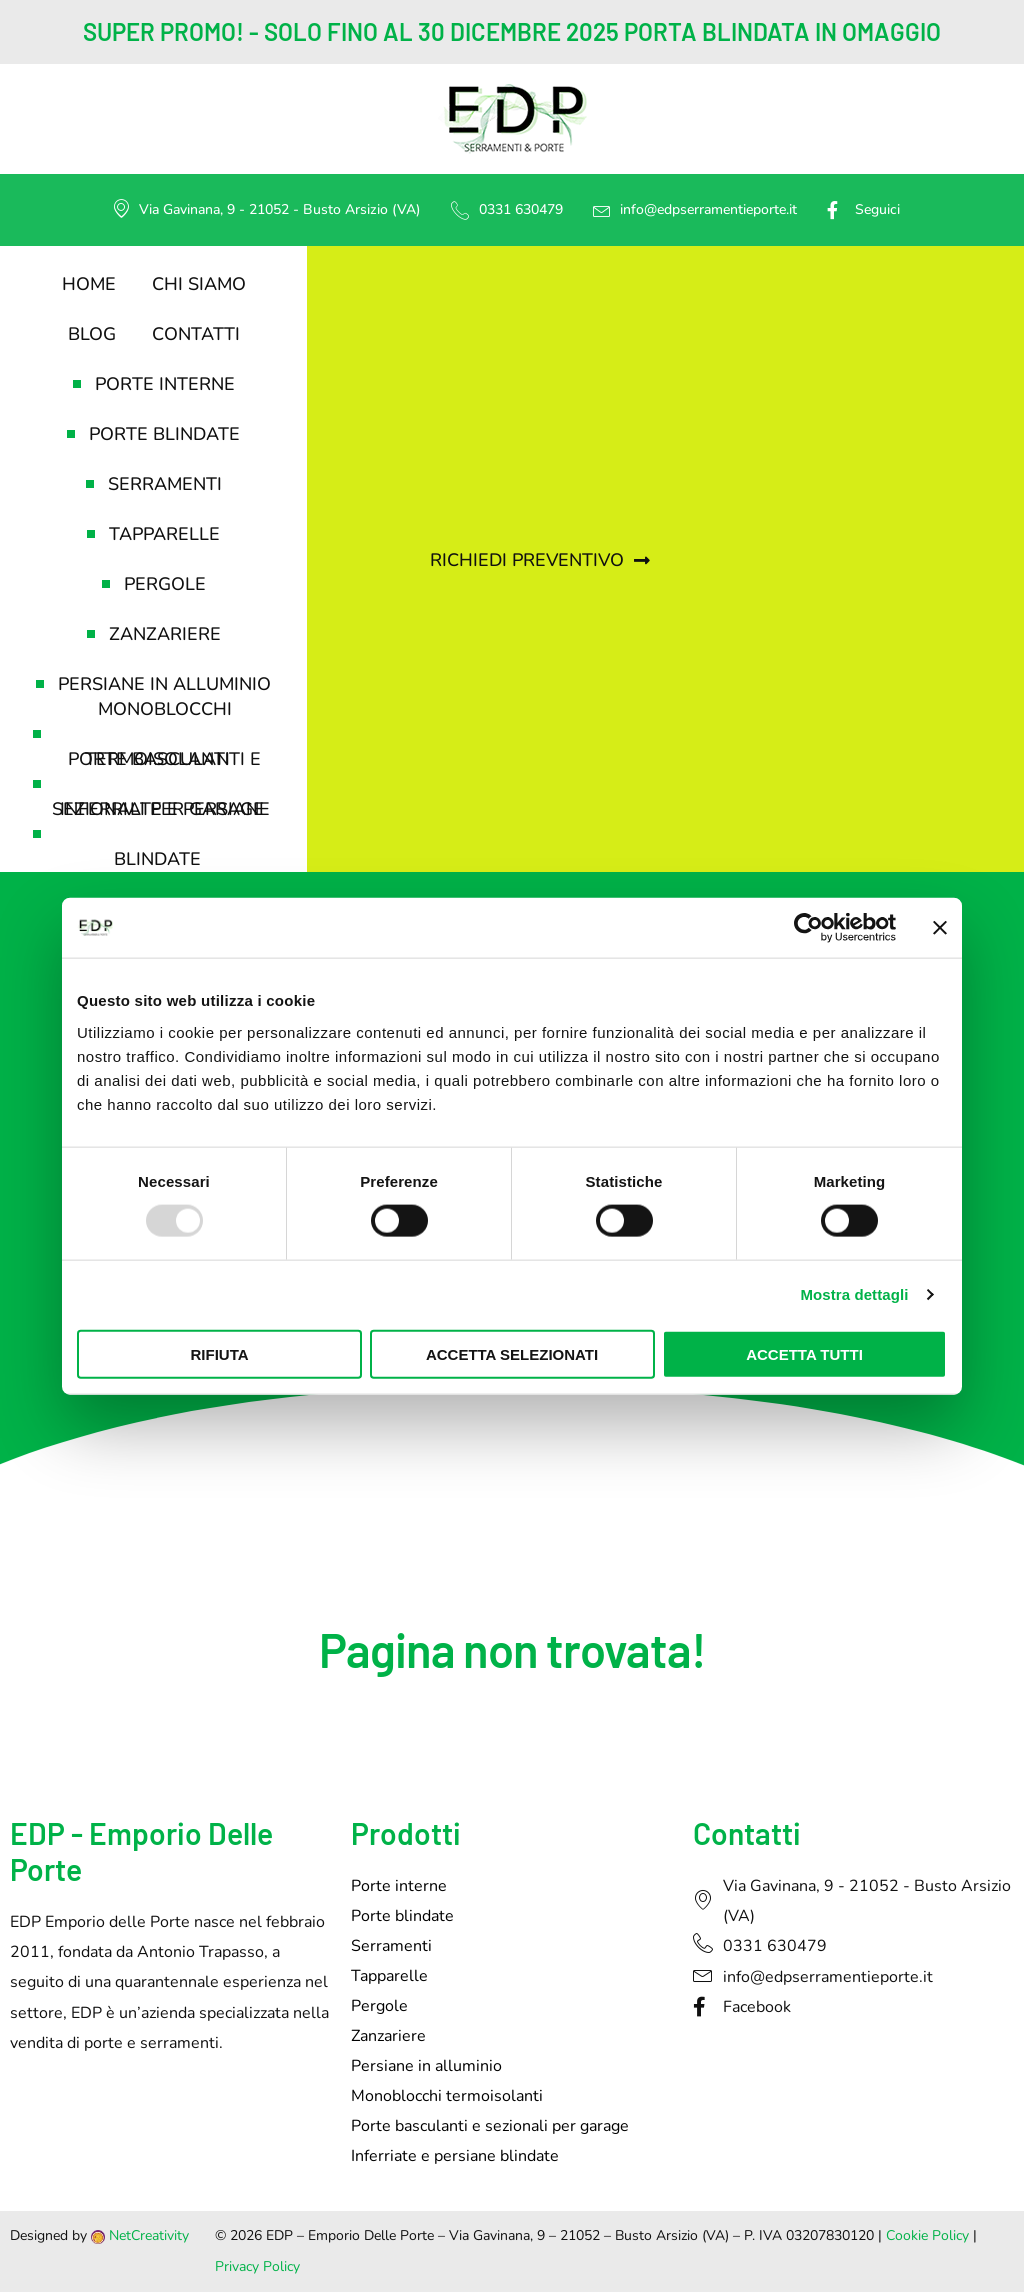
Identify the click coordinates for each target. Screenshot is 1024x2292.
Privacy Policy (257, 2266)
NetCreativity (149, 2235)
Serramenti (154, 484)
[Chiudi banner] (940, 928)
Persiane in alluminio (153, 684)
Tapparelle (153, 534)
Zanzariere (154, 634)
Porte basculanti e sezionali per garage (148, 784)
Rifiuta (219, 1353)
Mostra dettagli (854, 1294)
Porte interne (154, 384)
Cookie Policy (927, 2235)
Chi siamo (199, 284)
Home (89, 284)
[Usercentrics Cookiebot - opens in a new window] (808, 928)
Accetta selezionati (512, 1353)
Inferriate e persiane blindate (151, 834)
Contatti (196, 334)
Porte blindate (153, 434)
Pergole (154, 584)
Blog (92, 334)
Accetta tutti (804, 1353)
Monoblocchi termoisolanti (132, 734)
